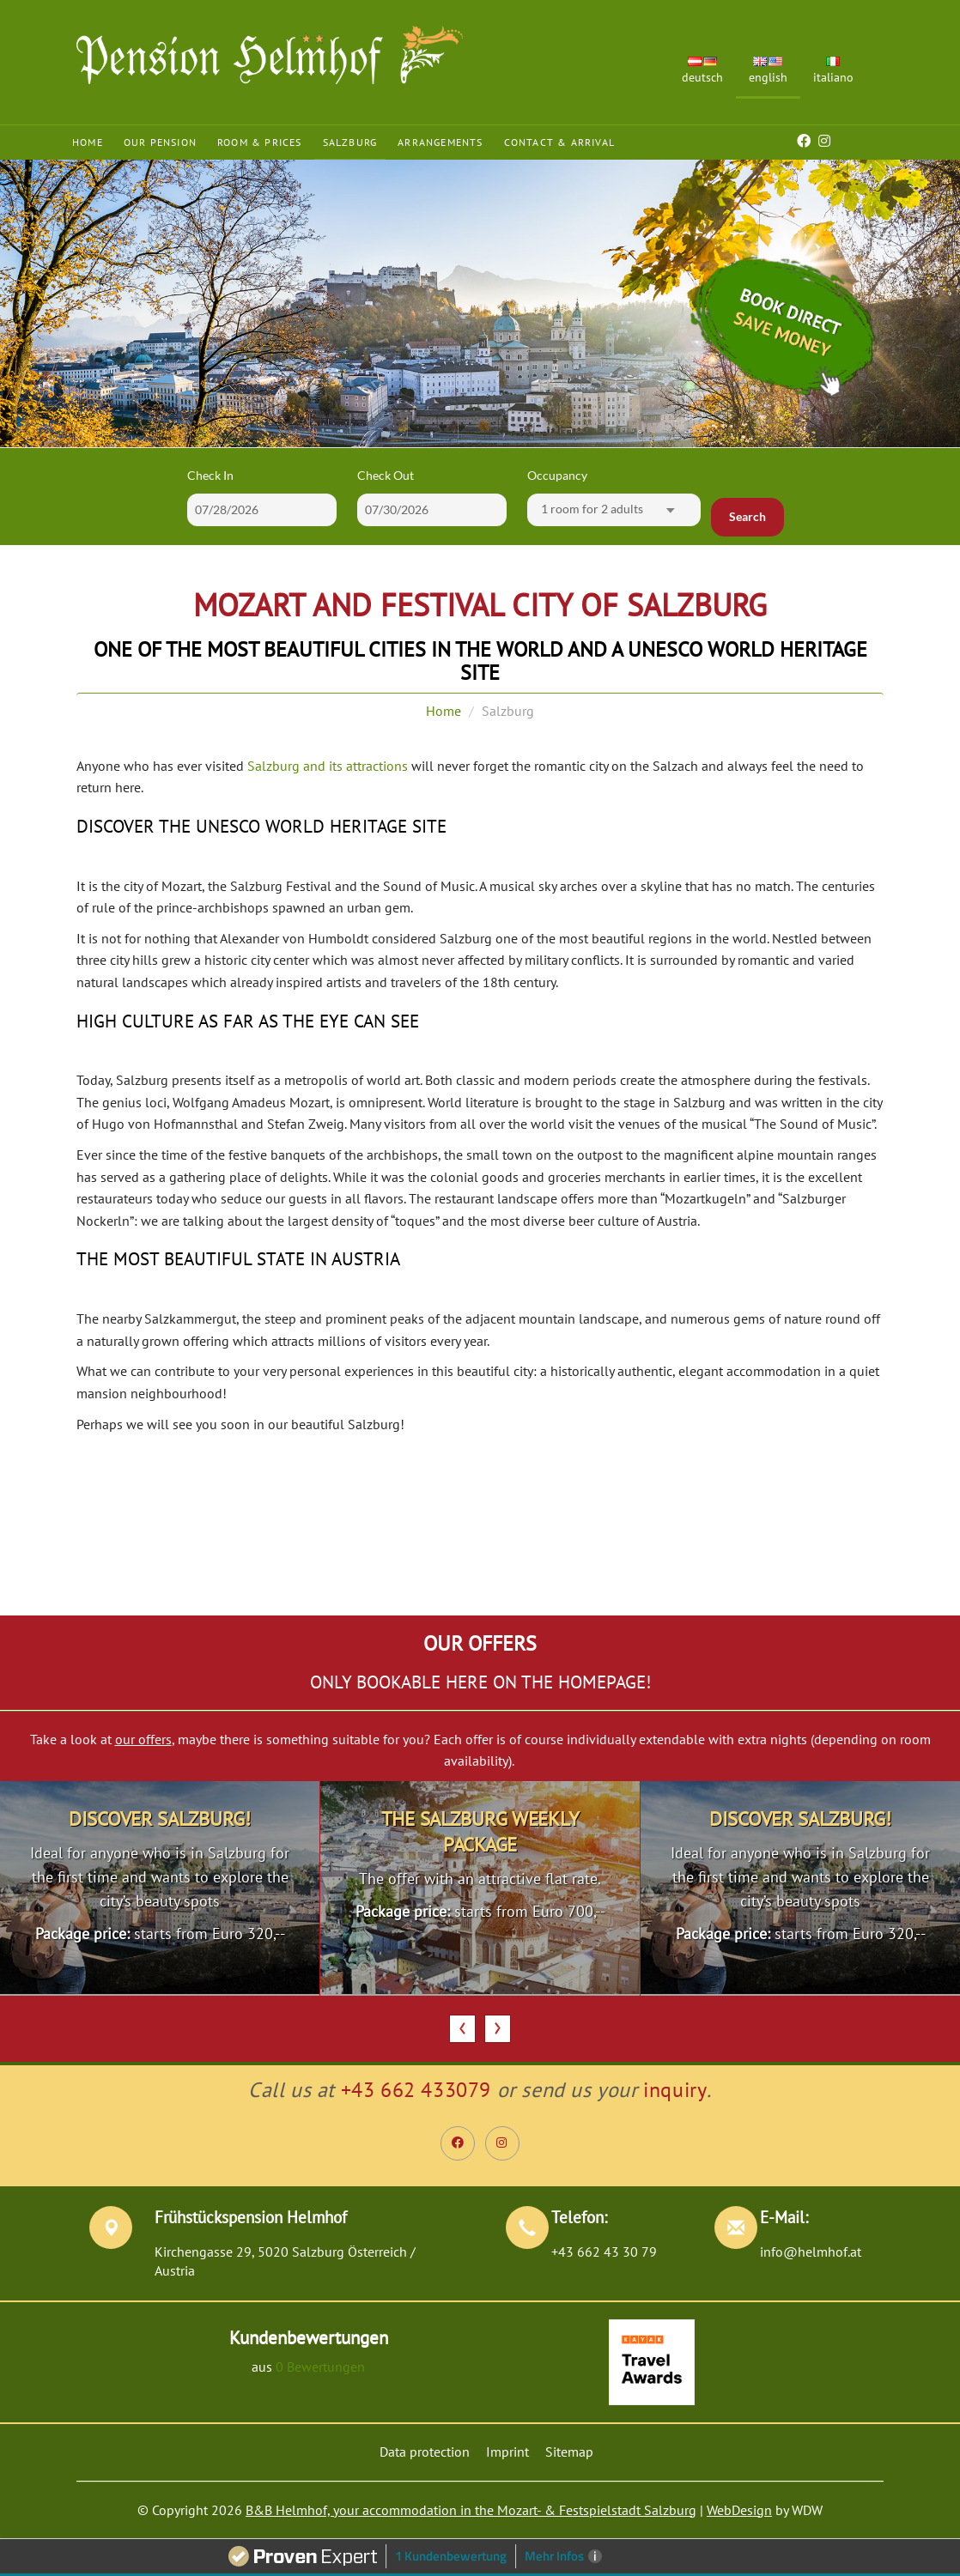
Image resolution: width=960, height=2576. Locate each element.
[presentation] (462, 2029)
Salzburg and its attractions (327, 765)
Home (87, 142)
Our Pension (160, 142)
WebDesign (739, 2509)
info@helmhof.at (810, 2251)
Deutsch (702, 71)
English (768, 71)
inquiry (675, 2089)
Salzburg (350, 142)
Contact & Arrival (559, 142)
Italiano (833, 71)
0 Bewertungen (320, 2366)
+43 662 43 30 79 (604, 2251)
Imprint (507, 2451)
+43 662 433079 (416, 2089)
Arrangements (440, 142)
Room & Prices (259, 142)
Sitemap (569, 2451)
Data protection (425, 2451)
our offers (143, 1739)
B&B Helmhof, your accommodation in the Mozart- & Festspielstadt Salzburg (471, 2509)
